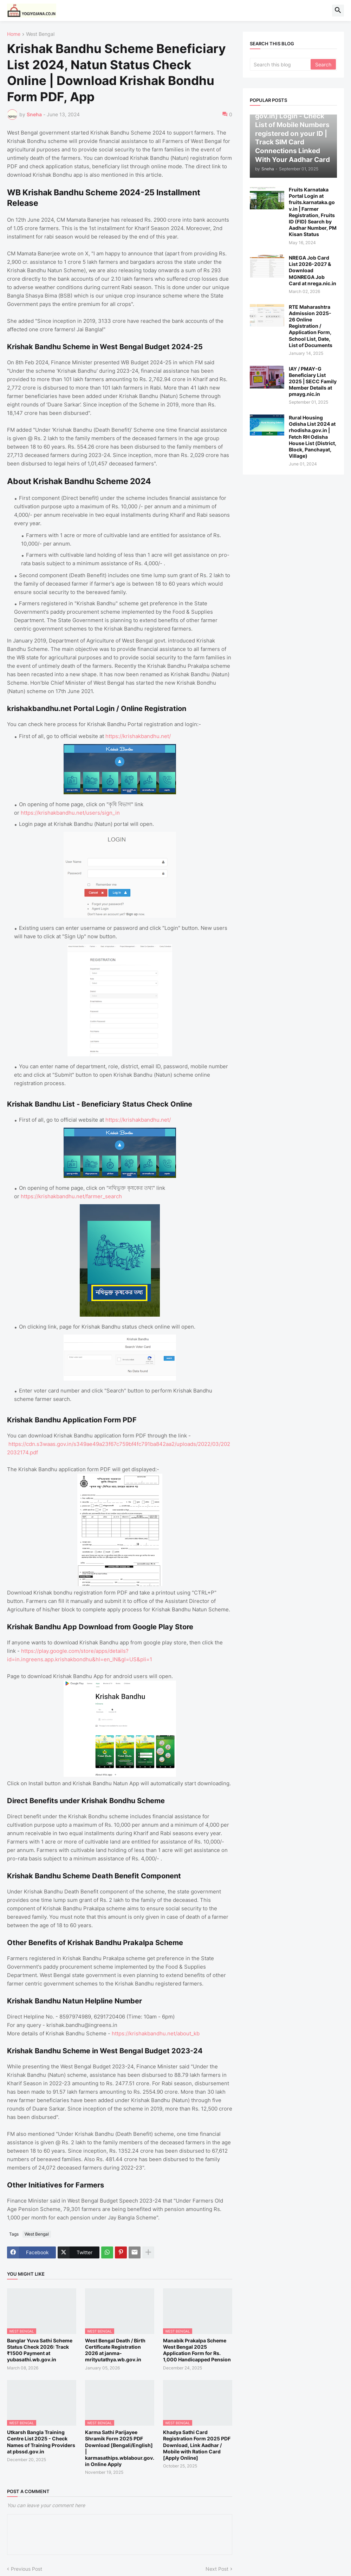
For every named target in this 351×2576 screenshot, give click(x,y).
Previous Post (26, 2569)
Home (13, 34)
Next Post (217, 2569)
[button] (338, 11)
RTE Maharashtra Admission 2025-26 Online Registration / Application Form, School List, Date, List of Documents (310, 326)
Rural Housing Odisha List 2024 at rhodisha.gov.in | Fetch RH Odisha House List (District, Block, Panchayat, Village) (312, 437)
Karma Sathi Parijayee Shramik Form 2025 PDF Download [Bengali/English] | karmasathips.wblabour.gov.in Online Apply (119, 2448)
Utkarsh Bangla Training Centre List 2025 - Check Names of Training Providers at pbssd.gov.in (41, 2441)
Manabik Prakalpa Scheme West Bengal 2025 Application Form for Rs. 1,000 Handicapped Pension (197, 2350)
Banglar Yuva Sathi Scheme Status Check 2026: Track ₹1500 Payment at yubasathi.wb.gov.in (39, 2350)
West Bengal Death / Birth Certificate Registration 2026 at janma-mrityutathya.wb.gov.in (115, 2350)
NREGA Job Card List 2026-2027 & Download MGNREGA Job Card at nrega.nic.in (312, 270)
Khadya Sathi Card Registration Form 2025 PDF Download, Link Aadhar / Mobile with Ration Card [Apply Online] (196, 2445)
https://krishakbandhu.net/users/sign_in (70, 812)
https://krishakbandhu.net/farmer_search (71, 1196)
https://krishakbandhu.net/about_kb (156, 2033)
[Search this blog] (281, 64)
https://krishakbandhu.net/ (138, 736)
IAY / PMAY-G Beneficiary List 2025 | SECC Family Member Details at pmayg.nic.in (313, 381)
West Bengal (40, 34)
